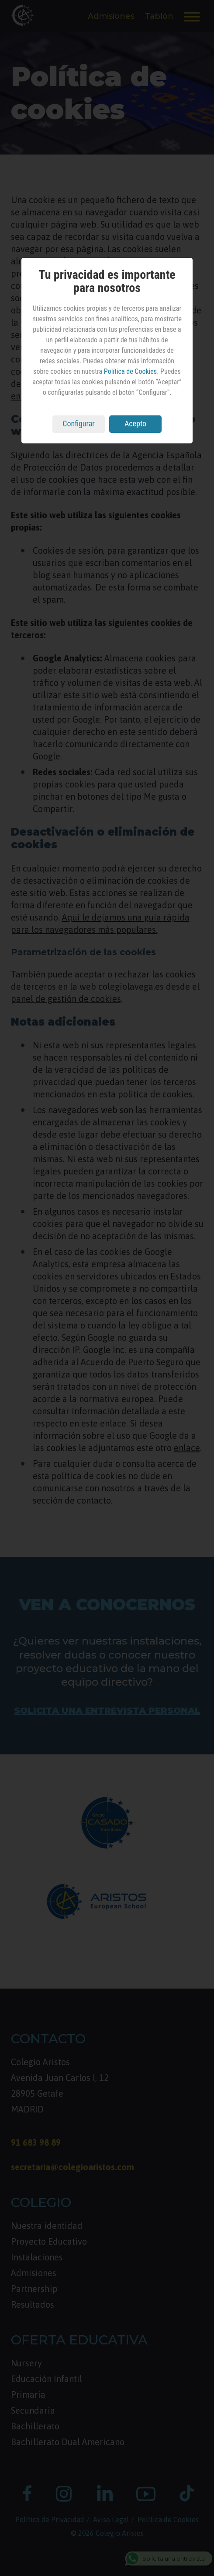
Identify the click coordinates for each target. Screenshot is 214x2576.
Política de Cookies (130, 371)
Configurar (78, 423)
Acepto (135, 423)
